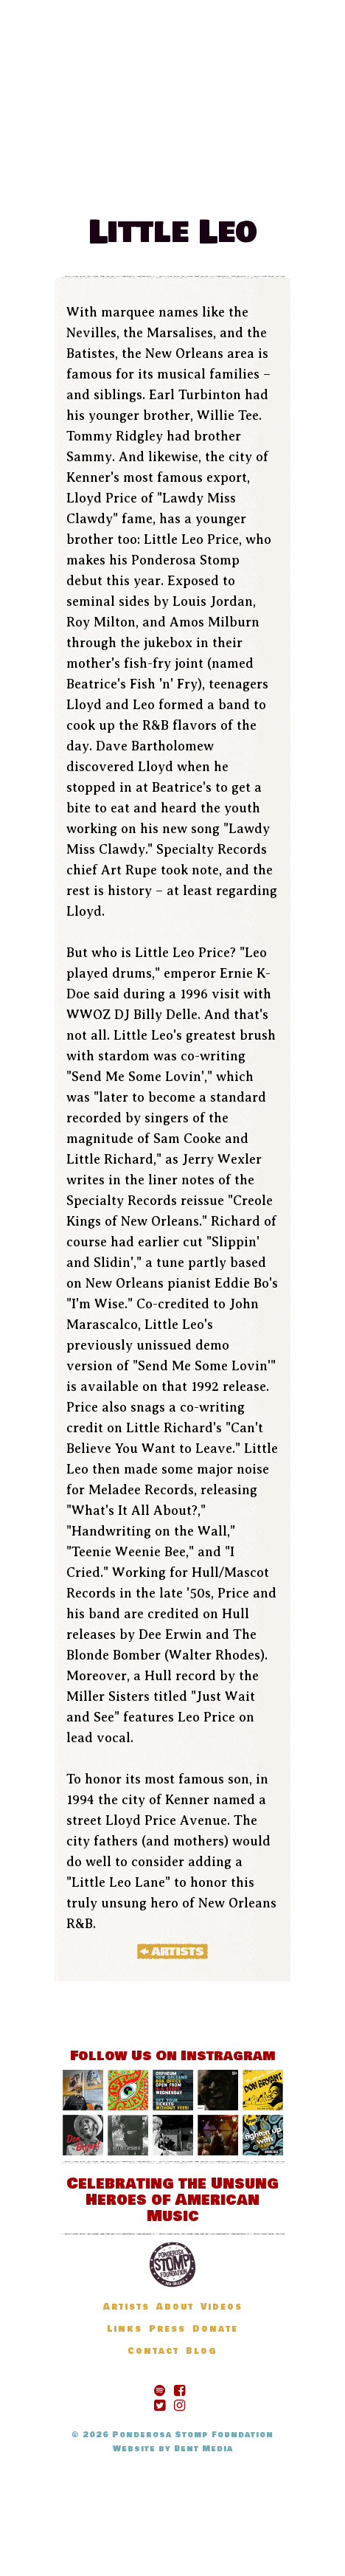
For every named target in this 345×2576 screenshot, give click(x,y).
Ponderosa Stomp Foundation (192, 2434)
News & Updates (135, 152)
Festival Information (168, 131)
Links (124, 2329)
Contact (153, 2351)
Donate (192, 174)
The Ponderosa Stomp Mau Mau (172, 59)
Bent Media (203, 2448)
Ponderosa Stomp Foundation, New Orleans (172, 2264)
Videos (222, 2307)
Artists (234, 152)
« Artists (172, 1951)
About (175, 2307)
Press (167, 2329)
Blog (135, 174)
